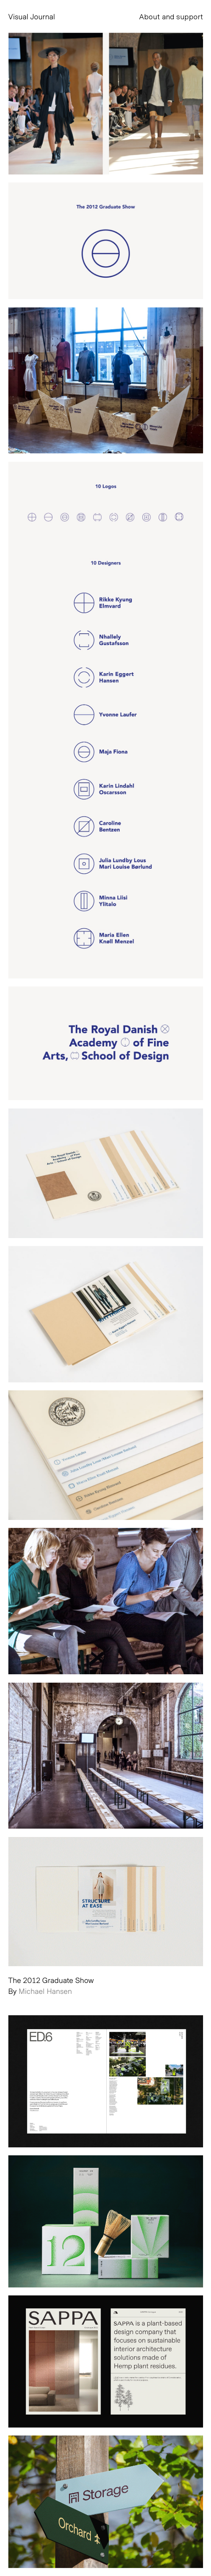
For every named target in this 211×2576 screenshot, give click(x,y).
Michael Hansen (45, 1991)
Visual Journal (31, 16)
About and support (171, 16)
